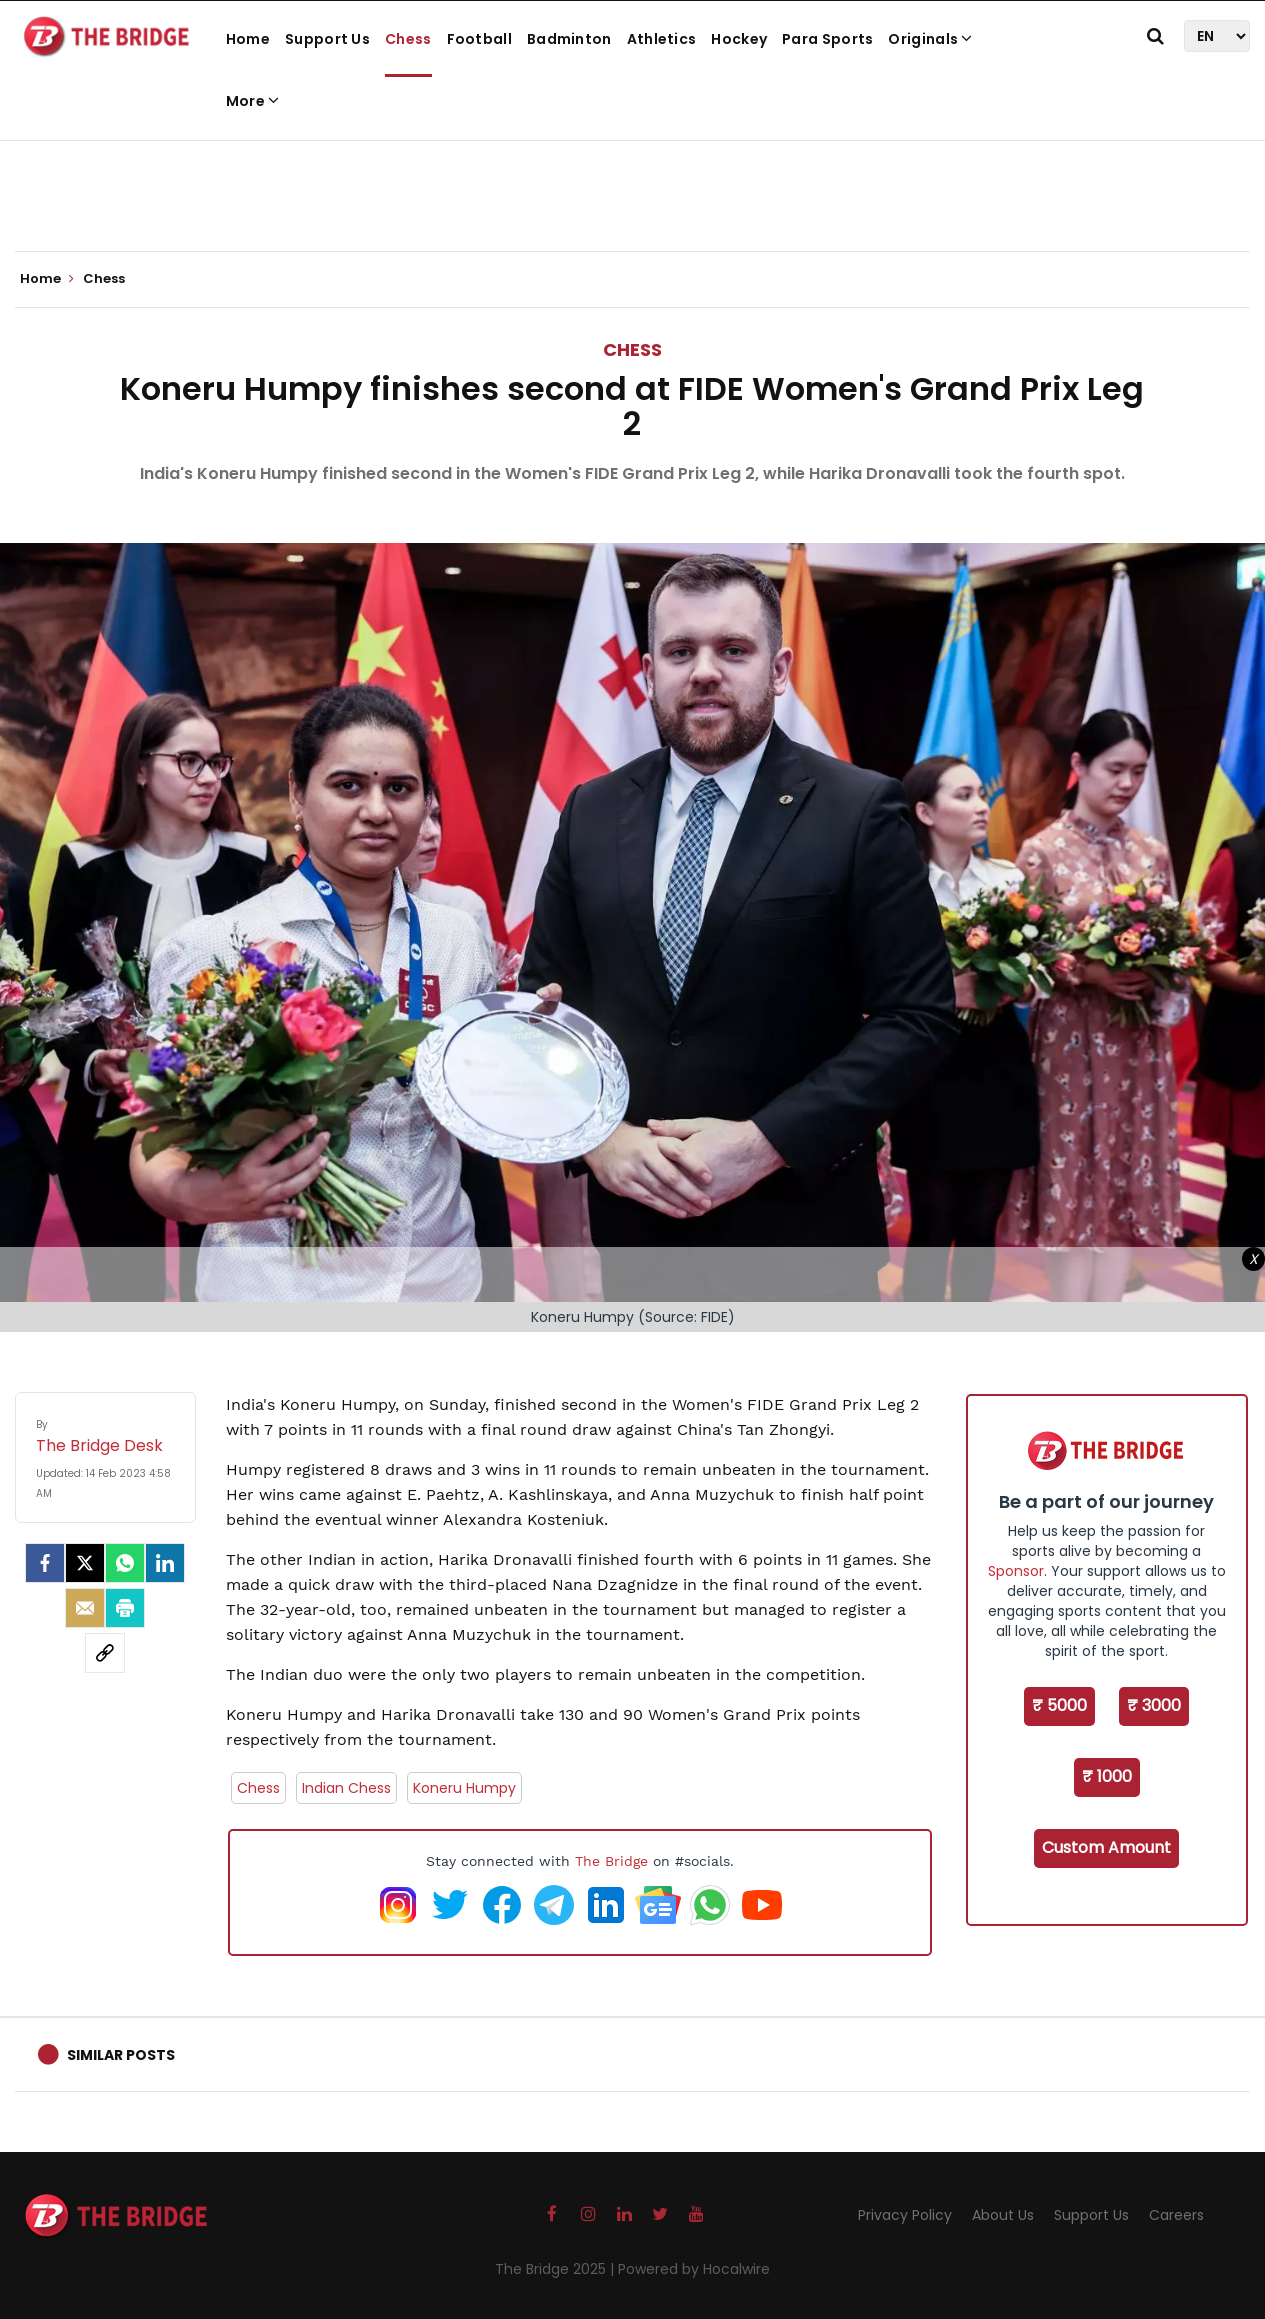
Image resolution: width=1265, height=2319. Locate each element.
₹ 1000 (1107, 1776)
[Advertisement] (633, 190)
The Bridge (611, 1861)
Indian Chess (346, 1788)
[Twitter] (85, 1563)
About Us (1003, 2215)
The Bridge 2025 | (556, 2269)
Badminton (569, 39)
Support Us (327, 39)
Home (248, 39)
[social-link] (105, 1653)
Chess (408, 39)
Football (479, 39)
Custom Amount (1106, 1847)
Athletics (662, 39)
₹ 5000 (1059, 1705)
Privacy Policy (905, 2215)
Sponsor (1016, 1571)
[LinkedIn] (165, 1563)
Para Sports (827, 39)
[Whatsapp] (125, 1563)
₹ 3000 (1154, 1705)
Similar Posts (121, 2055)
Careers (1176, 2215)
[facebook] (45, 1563)
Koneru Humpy (464, 1788)
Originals (930, 39)
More (253, 101)
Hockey (739, 39)
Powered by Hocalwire (694, 2269)
